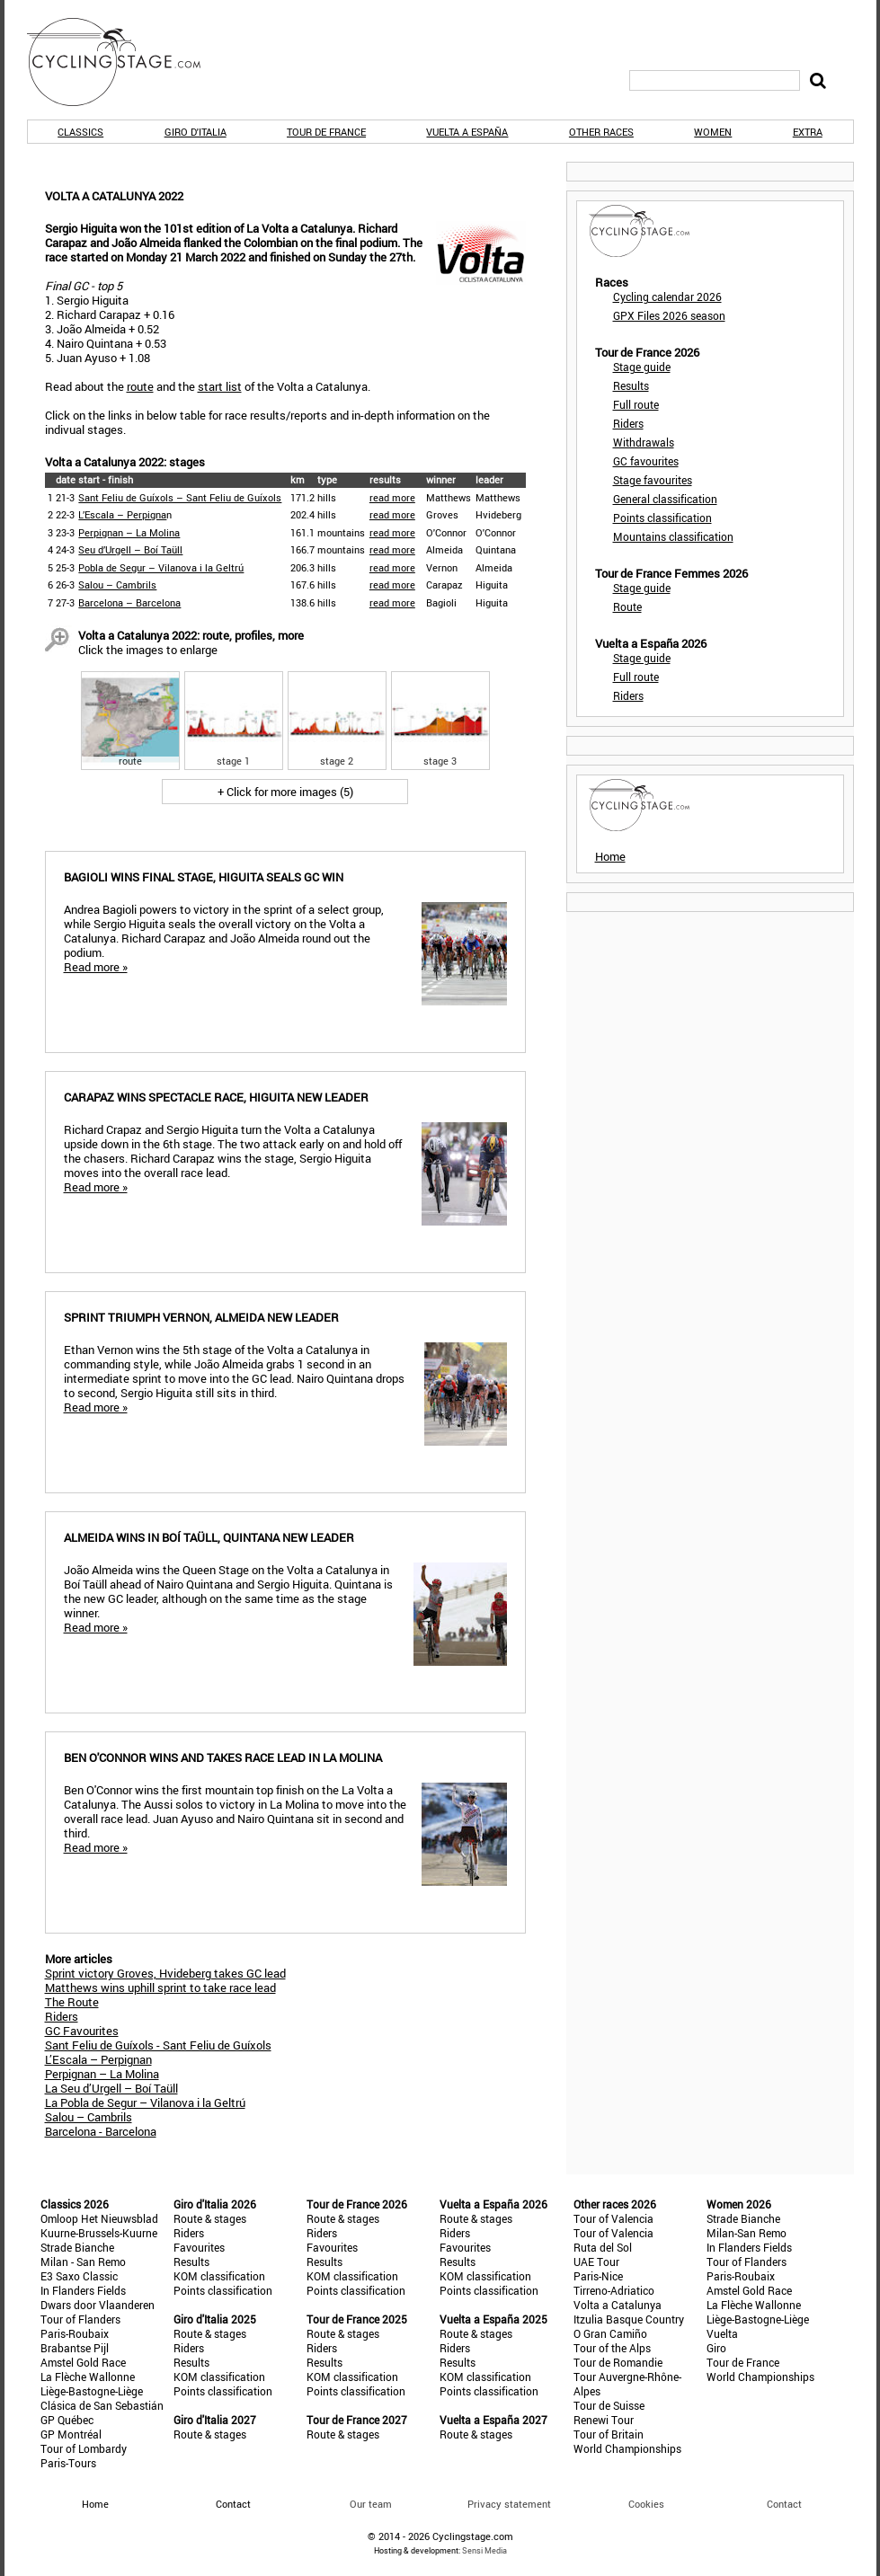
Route (627, 606)
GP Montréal (71, 2434)
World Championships (627, 2448)
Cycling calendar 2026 (667, 296)
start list (220, 386)
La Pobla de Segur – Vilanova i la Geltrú (145, 2102)
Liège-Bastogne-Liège (91, 2391)
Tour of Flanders (80, 2319)
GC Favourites (82, 2031)
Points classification (662, 517)
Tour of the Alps (612, 2348)
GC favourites (646, 461)
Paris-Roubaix (74, 2333)
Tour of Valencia (613, 2218)
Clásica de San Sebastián (102, 2405)
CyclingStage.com (126, 62)
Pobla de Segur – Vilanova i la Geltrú (161, 567)
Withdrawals (643, 442)
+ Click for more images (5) (285, 791)
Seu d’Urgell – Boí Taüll (130, 549)
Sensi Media (484, 2550)
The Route (72, 2002)
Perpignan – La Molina (129, 532)
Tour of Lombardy (83, 2448)
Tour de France (326, 131)
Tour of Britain (608, 2434)
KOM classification (219, 2276)
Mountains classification (673, 536)
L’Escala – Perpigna (122, 514)
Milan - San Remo (83, 2261)
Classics (80, 131)
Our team (371, 2503)
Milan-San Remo (747, 2233)
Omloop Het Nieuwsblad (99, 2218)
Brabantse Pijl (74, 2348)
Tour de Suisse (608, 2405)
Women (713, 131)
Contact (784, 2503)
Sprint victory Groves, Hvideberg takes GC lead (165, 1973)
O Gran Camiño (610, 2333)
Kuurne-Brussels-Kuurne (98, 2233)
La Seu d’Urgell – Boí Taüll (111, 2088)
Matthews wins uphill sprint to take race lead (160, 1987)
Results (631, 385)
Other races (601, 131)
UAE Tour (596, 2261)
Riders (61, 2016)
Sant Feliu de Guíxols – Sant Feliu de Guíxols (179, 497)
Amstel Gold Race (83, 2362)
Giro (716, 2348)
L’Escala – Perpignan (98, 2059)
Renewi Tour (603, 2419)
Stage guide (642, 366)
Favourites (199, 2247)
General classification (665, 498)
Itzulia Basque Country (628, 2319)
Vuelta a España (467, 131)
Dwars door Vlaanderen (97, 2304)
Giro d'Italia (195, 131)
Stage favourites (652, 480)
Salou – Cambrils (117, 584)
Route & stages (209, 2218)
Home (610, 856)
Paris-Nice (598, 2276)
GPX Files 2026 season (669, 315)
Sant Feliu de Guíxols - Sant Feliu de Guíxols (158, 2045)
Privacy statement (509, 2503)
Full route (636, 404)
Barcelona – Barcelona (129, 602)
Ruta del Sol (602, 2247)
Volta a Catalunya (617, 2304)
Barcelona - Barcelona (100, 2131)
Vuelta (722, 2333)
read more (392, 497)
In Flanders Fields (83, 2290)
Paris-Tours (68, 2463)
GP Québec (66, 2419)
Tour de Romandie (617, 2362)
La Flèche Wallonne (87, 2376)
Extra (807, 131)
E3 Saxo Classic (79, 2276)
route (140, 386)
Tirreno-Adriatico (613, 2290)
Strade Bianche (77, 2247)
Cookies (646, 2503)
